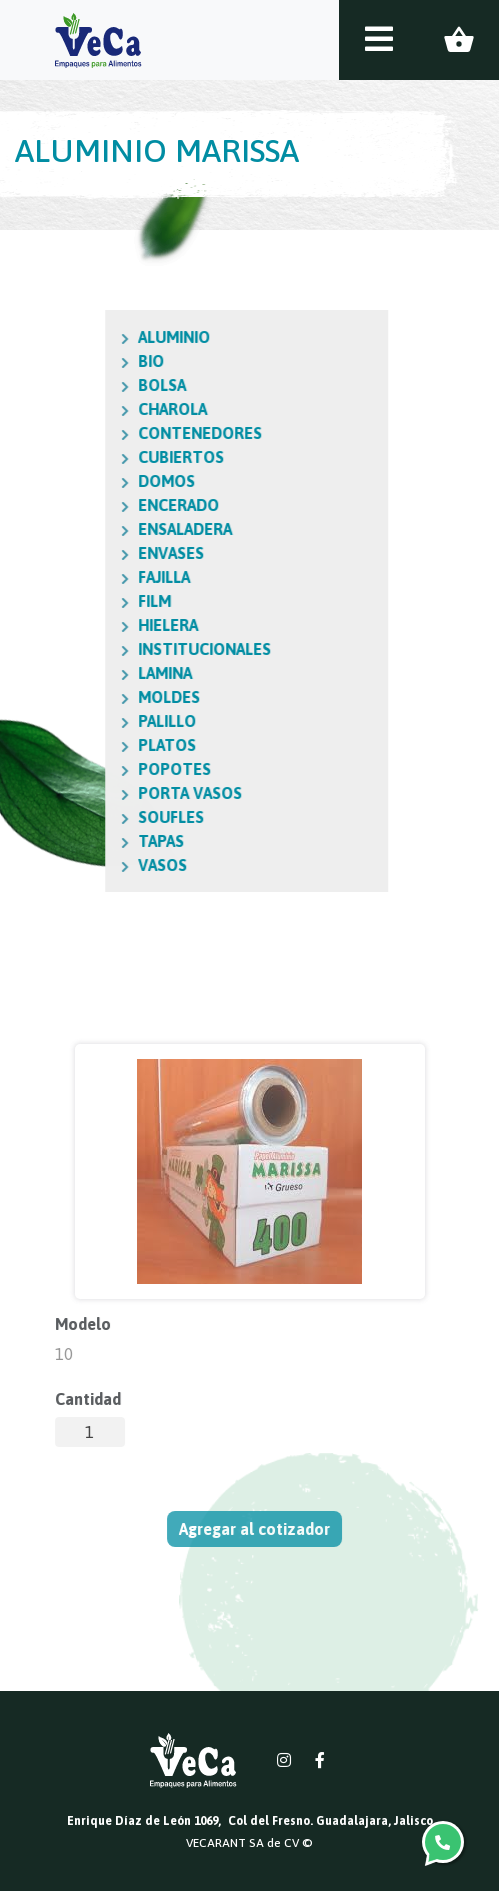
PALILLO (93, 721)
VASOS (88, 865)
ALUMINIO (100, 337)
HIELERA (94, 625)
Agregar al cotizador (260, 1529)
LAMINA (91, 673)
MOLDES (95, 697)
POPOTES (100, 769)
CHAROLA (98, 409)
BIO (77, 361)
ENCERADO (104, 505)
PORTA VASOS (116, 793)
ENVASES (97, 553)
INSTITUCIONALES (130, 649)
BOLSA (88, 385)
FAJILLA (90, 577)
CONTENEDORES (126, 433)
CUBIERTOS (107, 457)
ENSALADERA (111, 529)
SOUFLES (97, 817)
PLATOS (93, 745)
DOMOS (92, 481)
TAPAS (87, 841)
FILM (80, 601)
